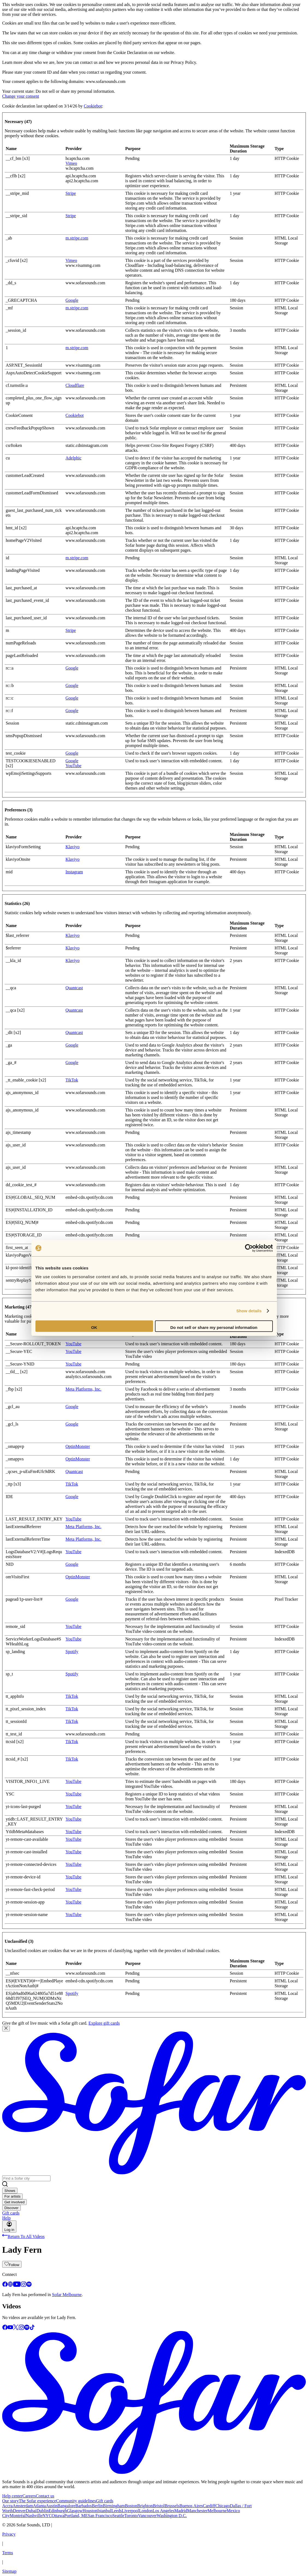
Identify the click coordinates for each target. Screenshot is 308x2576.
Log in (9, 2226)
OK (94, 1327)
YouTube (73, 765)
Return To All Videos (23, 2236)
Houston (89, 2510)
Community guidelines (76, 2501)
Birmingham (114, 2505)
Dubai (31, 2510)
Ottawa (58, 2515)
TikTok (71, 1080)
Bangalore (67, 2505)
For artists (12, 2196)
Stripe (70, 193)
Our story (10, 2501)
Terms (7, 2552)
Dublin (43, 2510)
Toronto (131, 2515)
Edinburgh (58, 2510)
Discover (11, 2208)
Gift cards (11, 2213)
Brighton (145, 2505)
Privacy (9, 2534)
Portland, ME (76, 2515)
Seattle (118, 2515)
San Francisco (100, 2515)
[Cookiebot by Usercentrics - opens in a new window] (249, 1248)
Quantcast (74, 987)
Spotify (71, 1651)
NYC (47, 2515)
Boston (131, 2505)
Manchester (197, 2510)
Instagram (74, 871)
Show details (249, 1310)
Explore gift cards (104, 2023)
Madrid (180, 2510)
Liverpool (130, 2510)
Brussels (172, 2505)
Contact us (45, 2496)
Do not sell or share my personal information (213, 1327)
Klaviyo (72, 846)
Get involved (14, 2202)
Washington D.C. (172, 2515)
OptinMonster (77, 1446)
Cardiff (209, 2505)
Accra (7, 2505)
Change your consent (20, 96)
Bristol (159, 2505)
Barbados (83, 2505)
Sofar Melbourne (67, 2294)
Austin (52, 2505)
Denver (19, 2510)
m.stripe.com (76, 238)
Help (6, 2218)
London (145, 2510)
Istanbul (104, 2510)
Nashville (34, 2515)
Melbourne (217, 2510)
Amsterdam (23, 2505)
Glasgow (75, 2510)
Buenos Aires (191, 2505)
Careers (29, 2496)
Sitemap (9, 2571)
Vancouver (147, 2515)
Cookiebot (93, 106)
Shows (9, 2191)
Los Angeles (163, 2510)
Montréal (18, 2515)
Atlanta (39, 2505)
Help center (12, 2496)
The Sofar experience (37, 2501)
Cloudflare (74, 385)
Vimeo (71, 163)
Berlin (97, 2505)
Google (71, 300)
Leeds (116, 2510)
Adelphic (73, 458)
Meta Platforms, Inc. (83, 1389)
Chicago (222, 2505)
